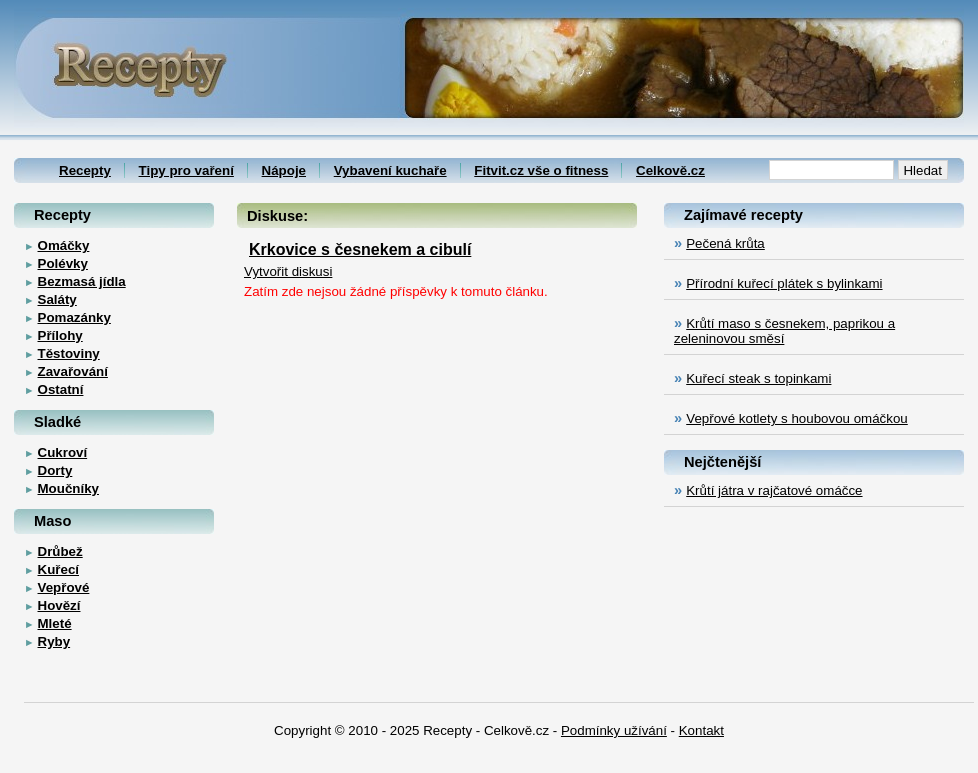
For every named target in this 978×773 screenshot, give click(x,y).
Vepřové (64, 587)
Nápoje (284, 170)
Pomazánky (74, 317)
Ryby (54, 641)
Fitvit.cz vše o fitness (541, 170)
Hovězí (59, 605)
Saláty (57, 299)
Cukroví (63, 452)
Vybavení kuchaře (390, 170)
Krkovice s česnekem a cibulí (360, 249)
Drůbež (60, 551)
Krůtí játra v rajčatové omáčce (774, 490)
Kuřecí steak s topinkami (758, 378)
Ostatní (61, 389)
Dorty (55, 470)
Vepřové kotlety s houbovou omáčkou (797, 418)
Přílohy (60, 335)
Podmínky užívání (614, 730)
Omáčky (64, 245)
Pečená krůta (725, 243)
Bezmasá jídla (82, 281)
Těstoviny (69, 353)
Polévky (63, 263)
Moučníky (68, 488)
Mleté (55, 623)
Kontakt (701, 730)
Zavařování (73, 371)
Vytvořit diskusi (288, 271)
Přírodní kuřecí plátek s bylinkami (784, 283)
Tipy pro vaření (186, 170)
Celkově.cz (670, 170)
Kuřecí (58, 569)
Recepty (85, 170)
